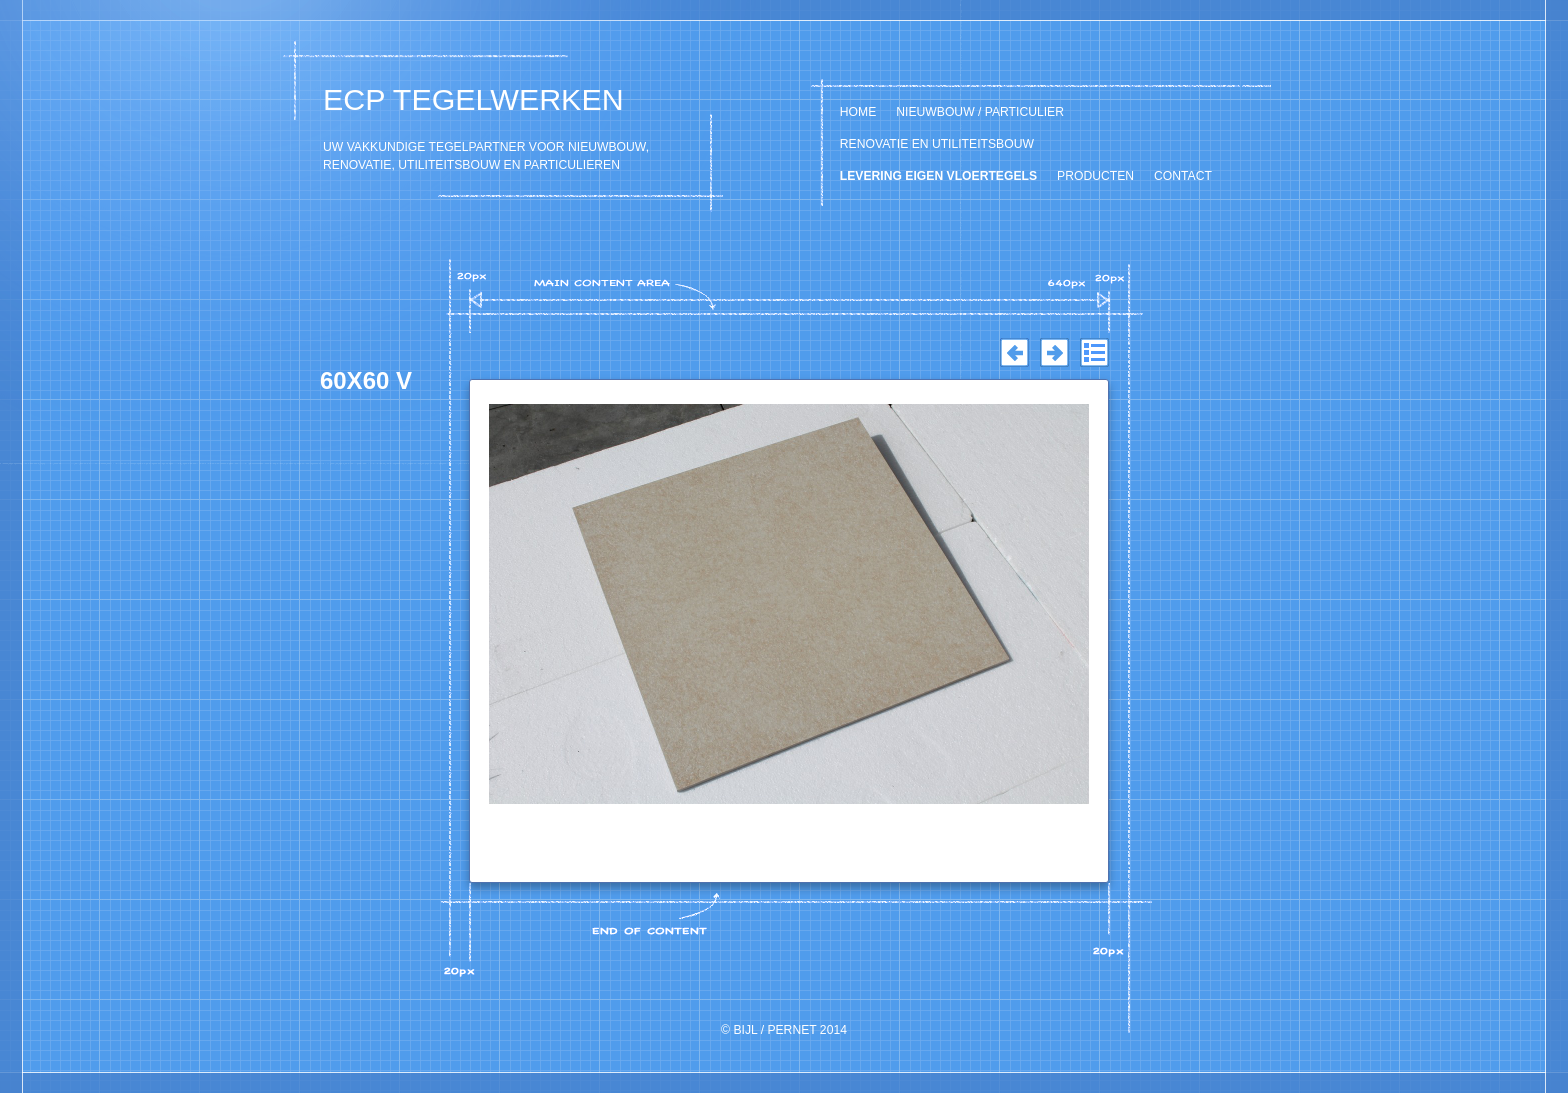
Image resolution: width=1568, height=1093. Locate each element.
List (1094, 353)
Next (1054, 353)
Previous (1014, 353)
